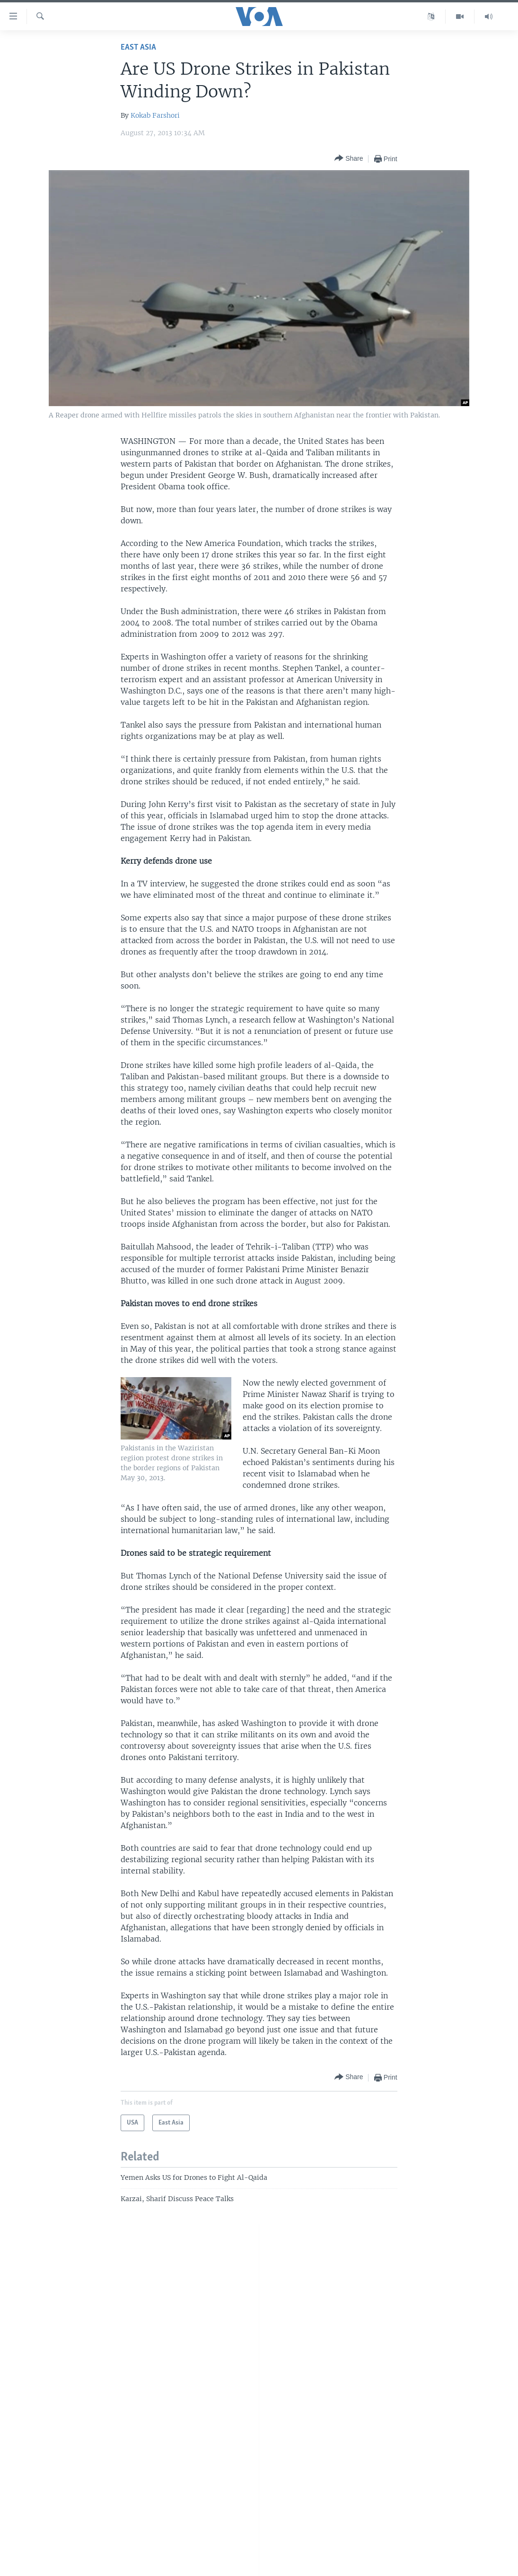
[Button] (348, 158)
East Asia (138, 47)
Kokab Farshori (155, 115)
